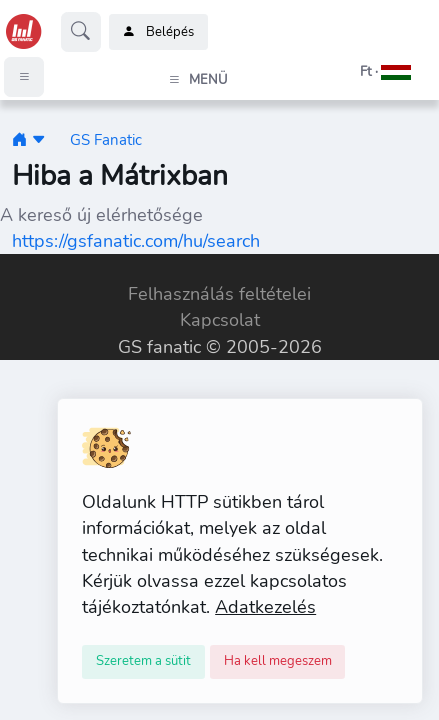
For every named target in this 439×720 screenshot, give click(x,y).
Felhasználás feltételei (219, 294)
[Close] (143, 662)
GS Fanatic (106, 139)
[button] (360, 72)
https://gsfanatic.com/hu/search (136, 241)
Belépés (158, 32)
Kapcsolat (220, 320)
